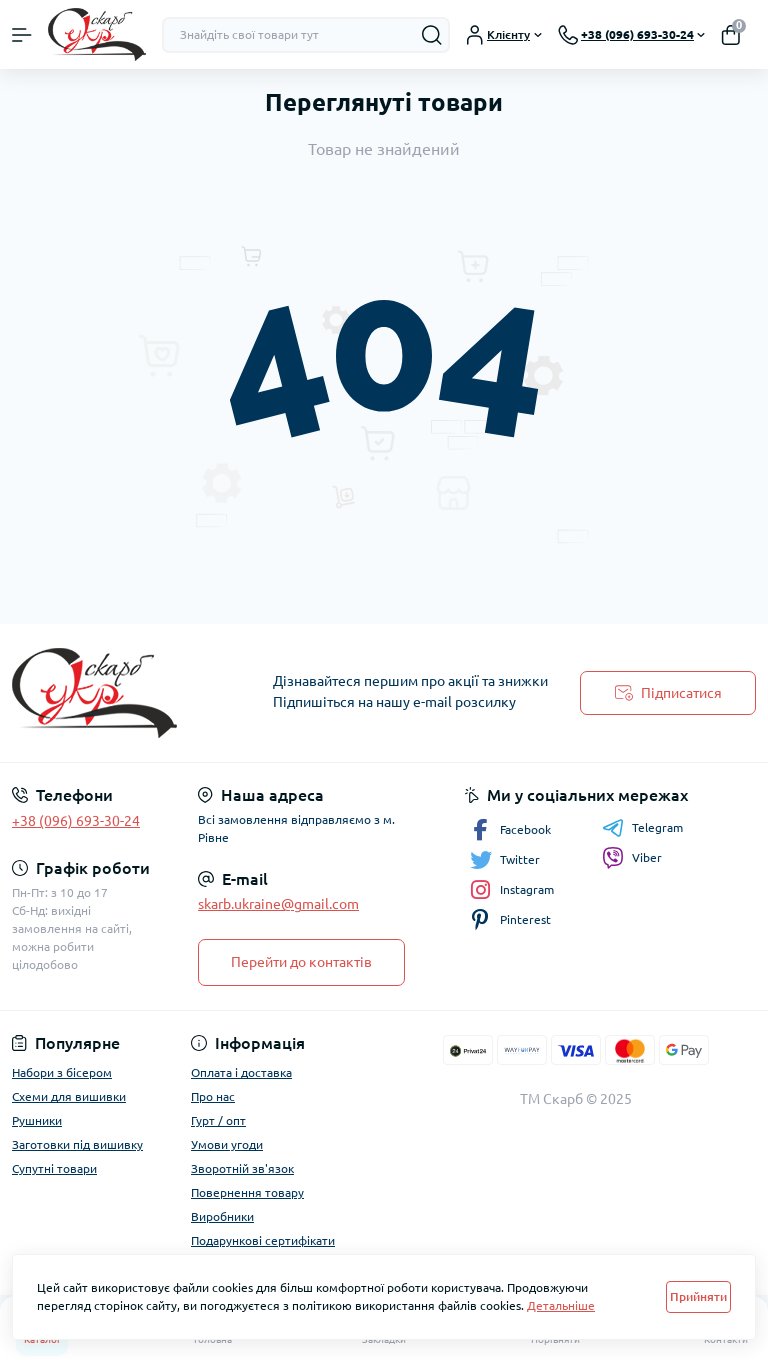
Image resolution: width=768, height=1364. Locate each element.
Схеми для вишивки (69, 1096)
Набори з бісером (62, 1072)
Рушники (37, 1120)
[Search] (432, 35)
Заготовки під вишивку (77, 1144)
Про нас (213, 1096)
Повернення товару (247, 1192)
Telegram (642, 828)
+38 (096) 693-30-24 (76, 821)
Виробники (222, 1216)
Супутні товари (54, 1168)
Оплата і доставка (241, 1072)
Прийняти (698, 1296)
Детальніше (561, 1305)
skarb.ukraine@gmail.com (278, 904)
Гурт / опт (218, 1120)
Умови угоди (227, 1144)
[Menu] (22, 35)
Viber (632, 858)
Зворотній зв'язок (242, 1168)
